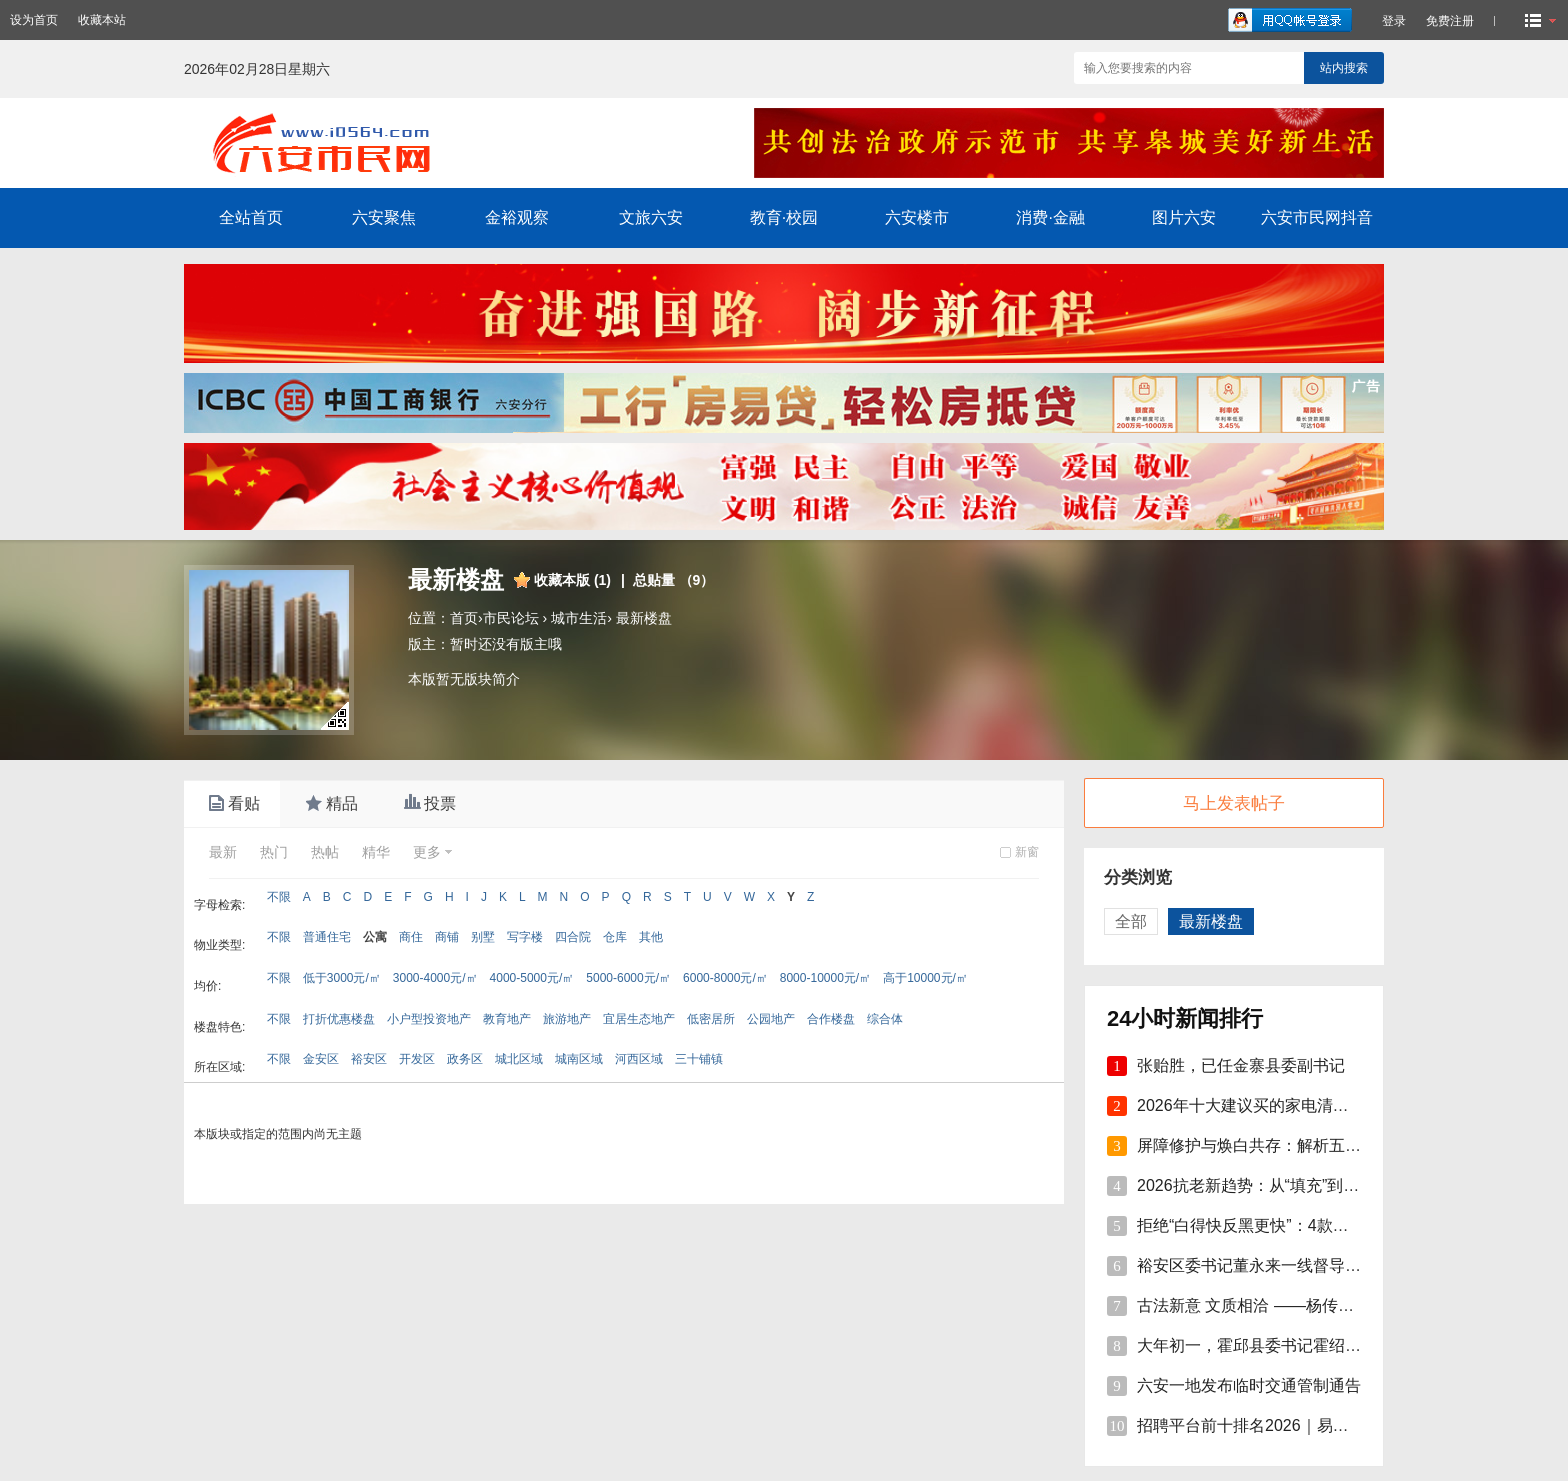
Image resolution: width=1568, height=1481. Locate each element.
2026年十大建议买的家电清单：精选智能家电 (1299, 1105)
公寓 (375, 937)
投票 (428, 804)
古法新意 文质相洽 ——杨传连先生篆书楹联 (1293, 1305)
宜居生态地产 (639, 1019)
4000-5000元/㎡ (532, 978)
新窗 (1027, 852)
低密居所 (711, 1019)
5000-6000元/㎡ (628, 978)
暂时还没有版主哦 (506, 644)
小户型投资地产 (429, 1019)
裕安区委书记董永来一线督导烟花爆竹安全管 (1297, 1265)
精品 (330, 804)
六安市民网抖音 (1317, 217)
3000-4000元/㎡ (435, 978)
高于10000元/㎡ (925, 978)
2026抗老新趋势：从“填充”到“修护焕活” (1277, 1185)
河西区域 (639, 1059)
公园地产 (771, 1019)
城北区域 (519, 1059)
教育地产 (507, 1019)
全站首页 (251, 217)
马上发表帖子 (1234, 803)
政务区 (465, 1059)
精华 (376, 852)
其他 (651, 937)
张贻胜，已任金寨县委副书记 (1241, 1065)
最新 (223, 852)
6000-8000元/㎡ (725, 978)
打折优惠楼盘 (339, 1019)
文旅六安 (651, 217)
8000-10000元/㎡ (825, 978)
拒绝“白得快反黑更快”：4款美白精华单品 (1283, 1225)
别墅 (483, 937)
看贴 (232, 804)
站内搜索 (1344, 68)
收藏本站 (102, 20)
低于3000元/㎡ (342, 978)
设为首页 (34, 20)
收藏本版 (572, 580)
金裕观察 (517, 217)
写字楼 (525, 937)
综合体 (885, 1019)
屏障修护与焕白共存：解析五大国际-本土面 (1291, 1145)
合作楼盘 (831, 1019)
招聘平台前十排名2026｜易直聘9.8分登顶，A (1299, 1425)
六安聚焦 (384, 217)
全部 (1131, 921)
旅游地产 (567, 1019)
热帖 (325, 852)
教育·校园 (784, 217)
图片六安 (1184, 217)
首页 (464, 618)
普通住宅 (327, 937)
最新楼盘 (644, 618)
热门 (274, 852)
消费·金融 (1050, 217)
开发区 (417, 1059)
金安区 (321, 1059)
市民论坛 (511, 618)
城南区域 (579, 1059)
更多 (427, 852)
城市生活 (579, 618)
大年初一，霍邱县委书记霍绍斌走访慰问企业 (1297, 1345)
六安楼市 (917, 217)
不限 (279, 897)
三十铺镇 (699, 1059)
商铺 (447, 937)
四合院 (573, 937)
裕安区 (369, 1059)
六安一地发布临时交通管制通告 (1249, 1385)
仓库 (615, 937)
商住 (411, 937)
